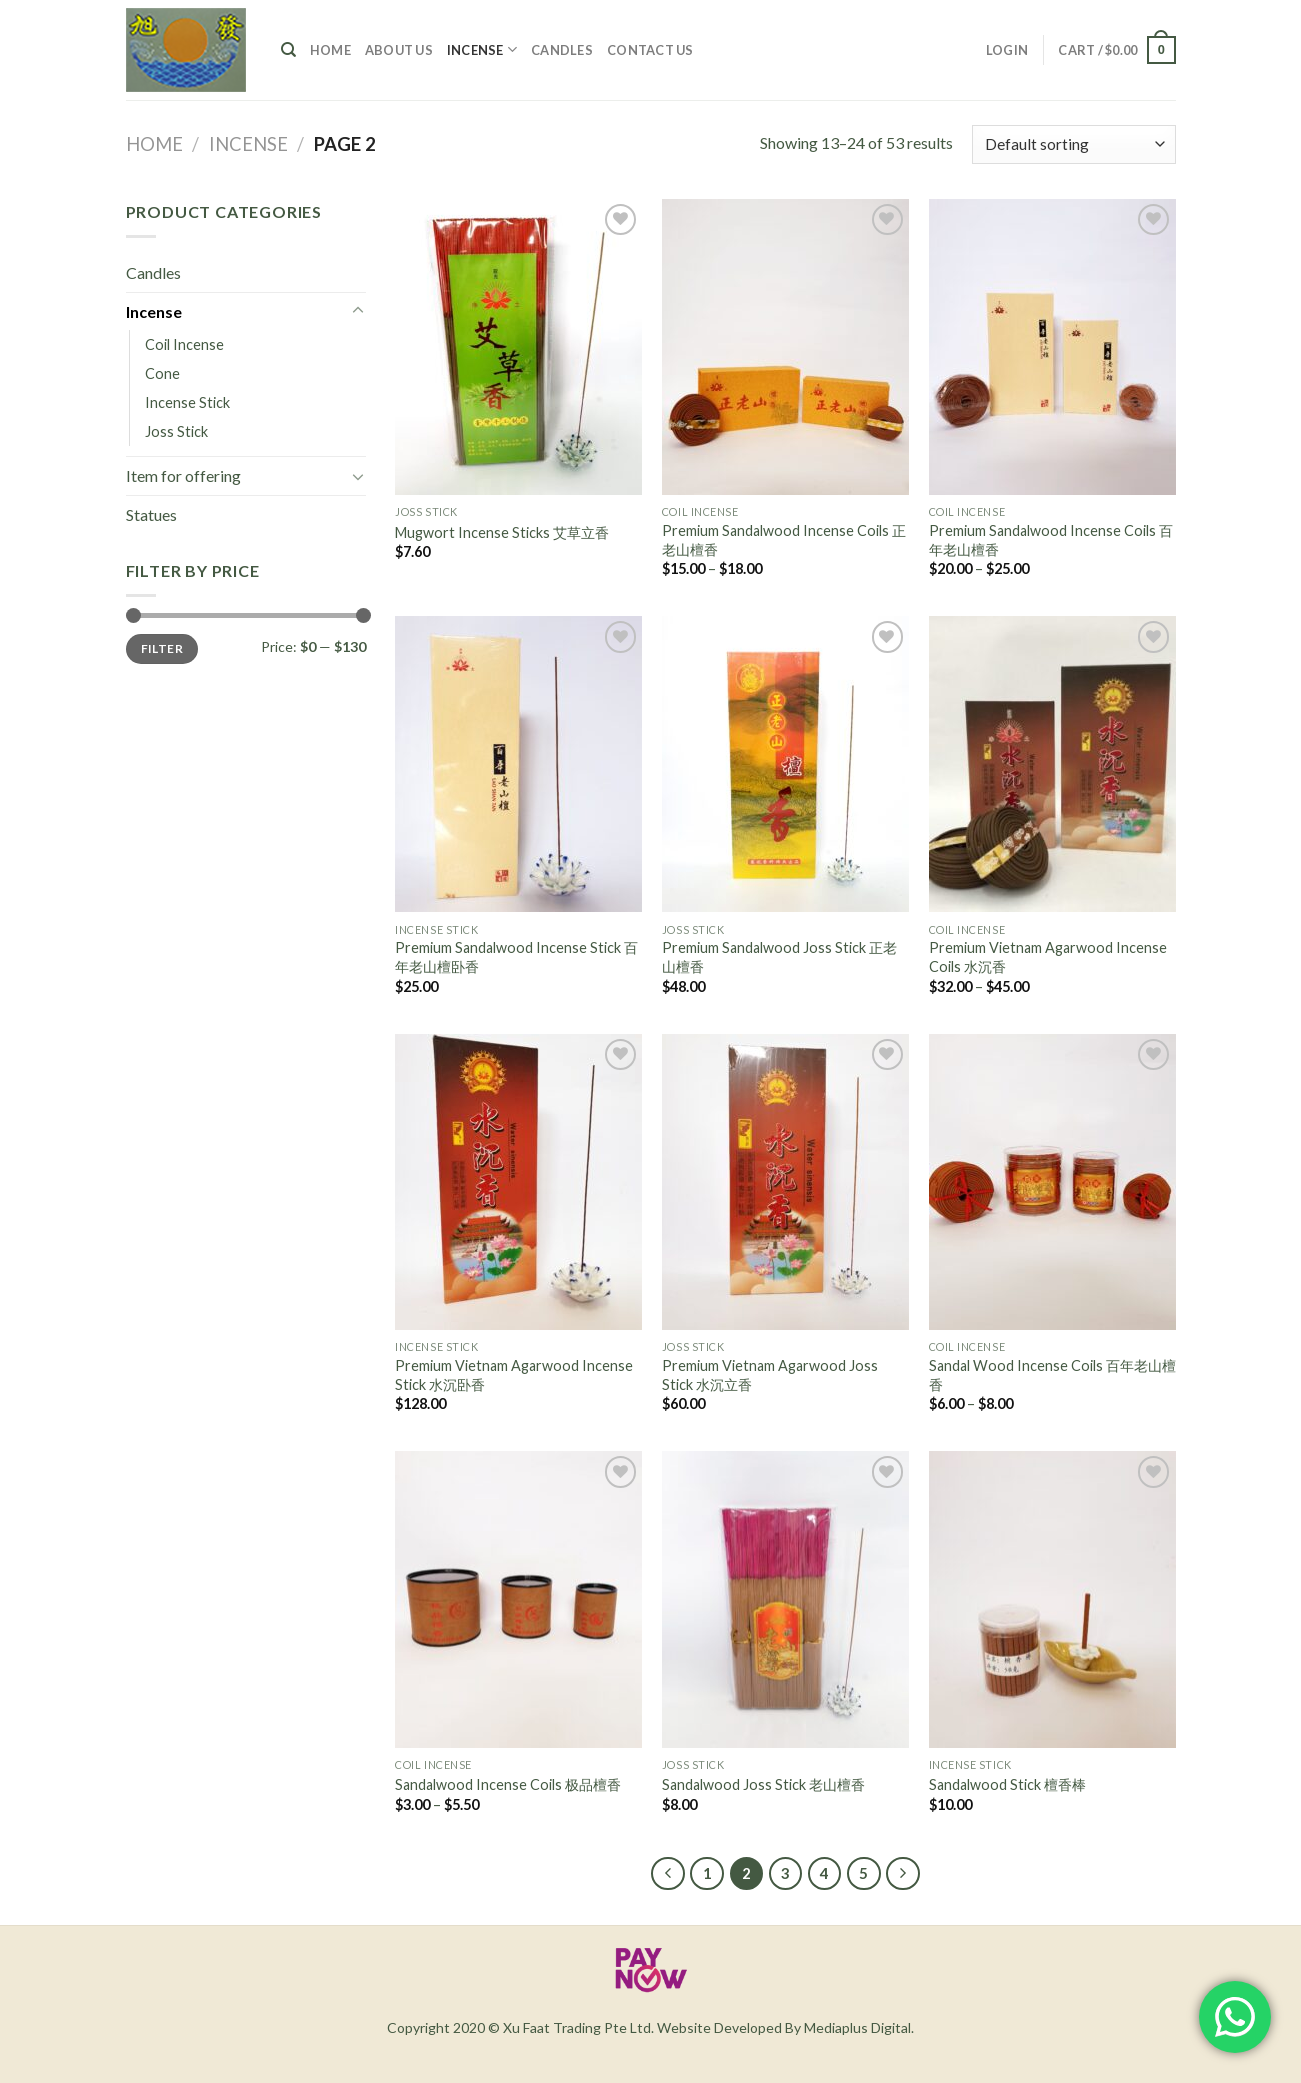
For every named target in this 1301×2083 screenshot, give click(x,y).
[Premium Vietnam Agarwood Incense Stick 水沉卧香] (518, 1182)
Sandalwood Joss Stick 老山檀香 (763, 1784)
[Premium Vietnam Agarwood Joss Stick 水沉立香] (785, 1182)
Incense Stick (187, 402)
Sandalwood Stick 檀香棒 (1007, 1784)
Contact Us (650, 50)
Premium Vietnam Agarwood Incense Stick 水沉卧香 (514, 1375)
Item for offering (183, 475)
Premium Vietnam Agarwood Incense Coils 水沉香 (1048, 957)
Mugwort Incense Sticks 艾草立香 (502, 532)
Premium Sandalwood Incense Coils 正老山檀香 (784, 540)
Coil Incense (184, 344)
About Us (399, 50)
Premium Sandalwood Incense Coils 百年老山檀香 (1051, 540)
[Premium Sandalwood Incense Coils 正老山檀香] (785, 347)
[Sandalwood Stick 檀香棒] (1052, 1599)
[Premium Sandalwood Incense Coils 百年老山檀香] (1052, 347)
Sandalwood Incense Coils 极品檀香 (508, 1784)
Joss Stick (176, 431)
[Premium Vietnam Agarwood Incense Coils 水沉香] (1052, 764)
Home (330, 50)
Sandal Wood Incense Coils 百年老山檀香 (1052, 1375)
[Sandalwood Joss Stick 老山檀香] (785, 1599)
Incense (482, 49)
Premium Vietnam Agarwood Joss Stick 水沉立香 (770, 1375)
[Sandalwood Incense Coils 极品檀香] (518, 1599)
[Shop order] (1073, 144)
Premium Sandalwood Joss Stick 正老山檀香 (779, 957)
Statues (151, 514)
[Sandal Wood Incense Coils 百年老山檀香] (1052, 1182)
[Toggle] (358, 311)
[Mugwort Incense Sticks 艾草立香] (518, 347)
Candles (562, 50)
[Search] (288, 50)
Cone (162, 373)
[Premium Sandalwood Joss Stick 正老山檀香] (785, 764)
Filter (162, 648)
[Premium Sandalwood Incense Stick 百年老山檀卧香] (518, 764)
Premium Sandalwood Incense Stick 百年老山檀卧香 (516, 957)
